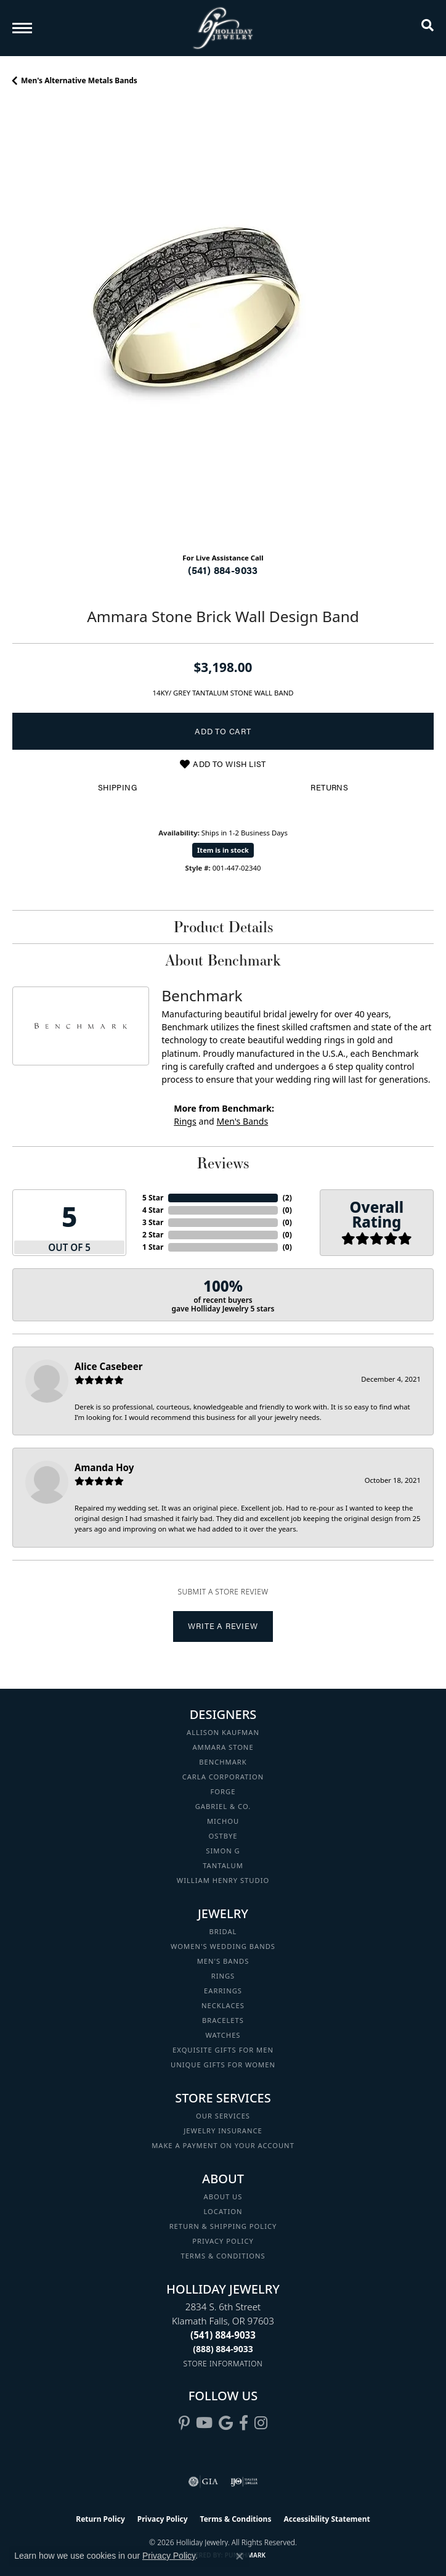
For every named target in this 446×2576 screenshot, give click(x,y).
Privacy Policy (223, 2241)
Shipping (117, 787)
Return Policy (100, 2519)
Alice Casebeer (109, 1366)
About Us (223, 2196)
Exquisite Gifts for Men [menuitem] (223, 2049)
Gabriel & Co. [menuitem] (223, 1806)
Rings (185, 1121)
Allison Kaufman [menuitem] (223, 1732)
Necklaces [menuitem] (223, 2005)
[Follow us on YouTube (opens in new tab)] (204, 2423)
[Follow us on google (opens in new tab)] (226, 2423)
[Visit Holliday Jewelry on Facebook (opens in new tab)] (243, 2423)
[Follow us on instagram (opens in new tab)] (260, 2423)
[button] (427, 27)
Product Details (223, 926)
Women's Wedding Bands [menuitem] (223, 1946)
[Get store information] (223, 2363)
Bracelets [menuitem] (223, 2020)
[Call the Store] (223, 2335)
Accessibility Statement (326, 2519)
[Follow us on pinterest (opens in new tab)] (184, 2423)
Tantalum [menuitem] (223, 1865)
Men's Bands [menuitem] (223, 1961)
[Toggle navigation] (22, 28)
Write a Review (222, 1625)
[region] (223, 332)
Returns (329, 787)
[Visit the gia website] (203, 2481)
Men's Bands (242, 1121)
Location (222, 2211)
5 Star (152, 1197)
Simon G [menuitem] (223, 1850)
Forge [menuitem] (223, 1791)
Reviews (223, 1162)
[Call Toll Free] (223, 2349)
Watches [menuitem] (222, 2035)
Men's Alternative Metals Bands (79, 80)
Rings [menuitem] (223, 1975)
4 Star (152, 1210)
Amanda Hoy (104, 1467)
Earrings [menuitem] (223, 1990)
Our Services (223, 2115)
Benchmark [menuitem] (223, 1761)
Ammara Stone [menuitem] (222, 1747)
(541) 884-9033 (223, 570)
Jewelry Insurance (223, 2130)
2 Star (152, 1234)
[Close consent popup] (239, 2556)
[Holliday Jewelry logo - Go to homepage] (223, 28)
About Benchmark (223, 960)
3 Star (152, 1222)
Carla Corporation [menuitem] (223, 1776)
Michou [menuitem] (223, 1821)
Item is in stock (223, 850)
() (287, 1197)
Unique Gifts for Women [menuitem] (223, 2064)
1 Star (152, 1247)
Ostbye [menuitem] (223, 1835)
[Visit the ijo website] (244, 2481)
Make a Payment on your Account (223, 2145)
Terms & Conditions (222, 2255)
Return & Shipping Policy (223, 2226)
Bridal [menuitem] (223, 1931)
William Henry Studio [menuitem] (223, 1880)
